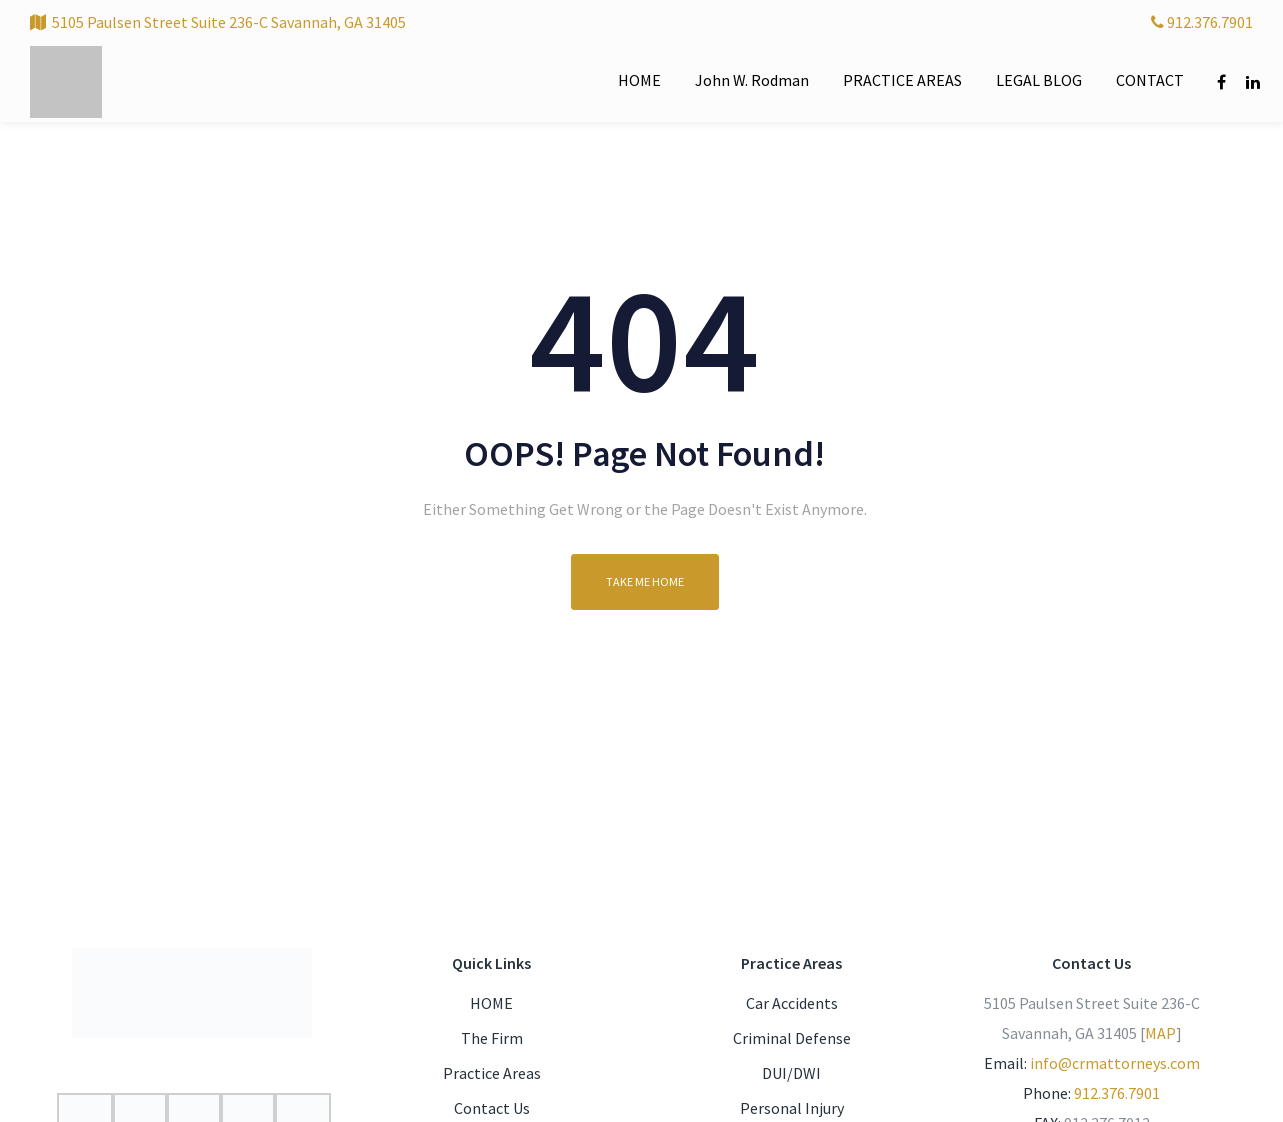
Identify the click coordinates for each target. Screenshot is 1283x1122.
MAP (1160, 1033)
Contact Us (492, 1108)
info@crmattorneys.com (1115, 1063)
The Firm (492, 1038)
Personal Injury (792, 1108)
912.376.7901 (1202, 22)
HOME (491, 1003)
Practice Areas (492, 1073)
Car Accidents (792, 1003)
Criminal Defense (792, 1038)
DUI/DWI (791, 1073)
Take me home (645, 581)
